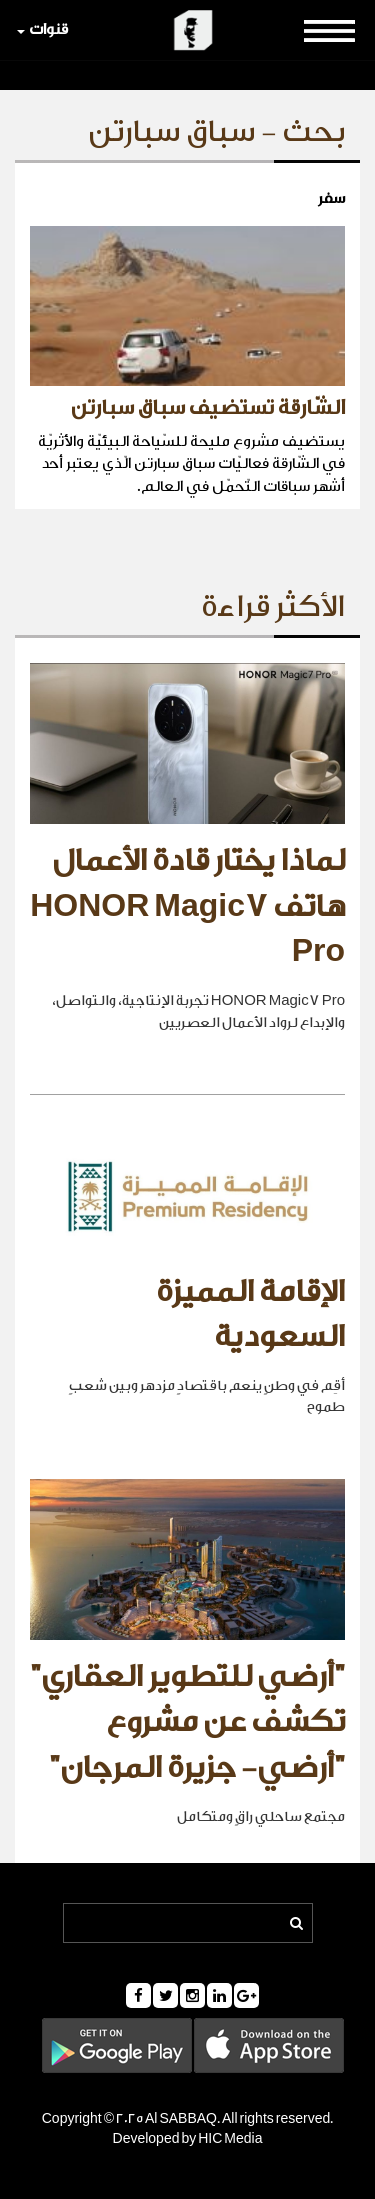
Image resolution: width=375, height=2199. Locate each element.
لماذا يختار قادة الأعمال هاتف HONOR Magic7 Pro (187, 906)
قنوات (42, 29)
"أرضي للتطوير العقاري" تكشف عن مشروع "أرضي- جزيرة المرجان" (187, 1722)
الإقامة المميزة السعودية (250, 1315)
